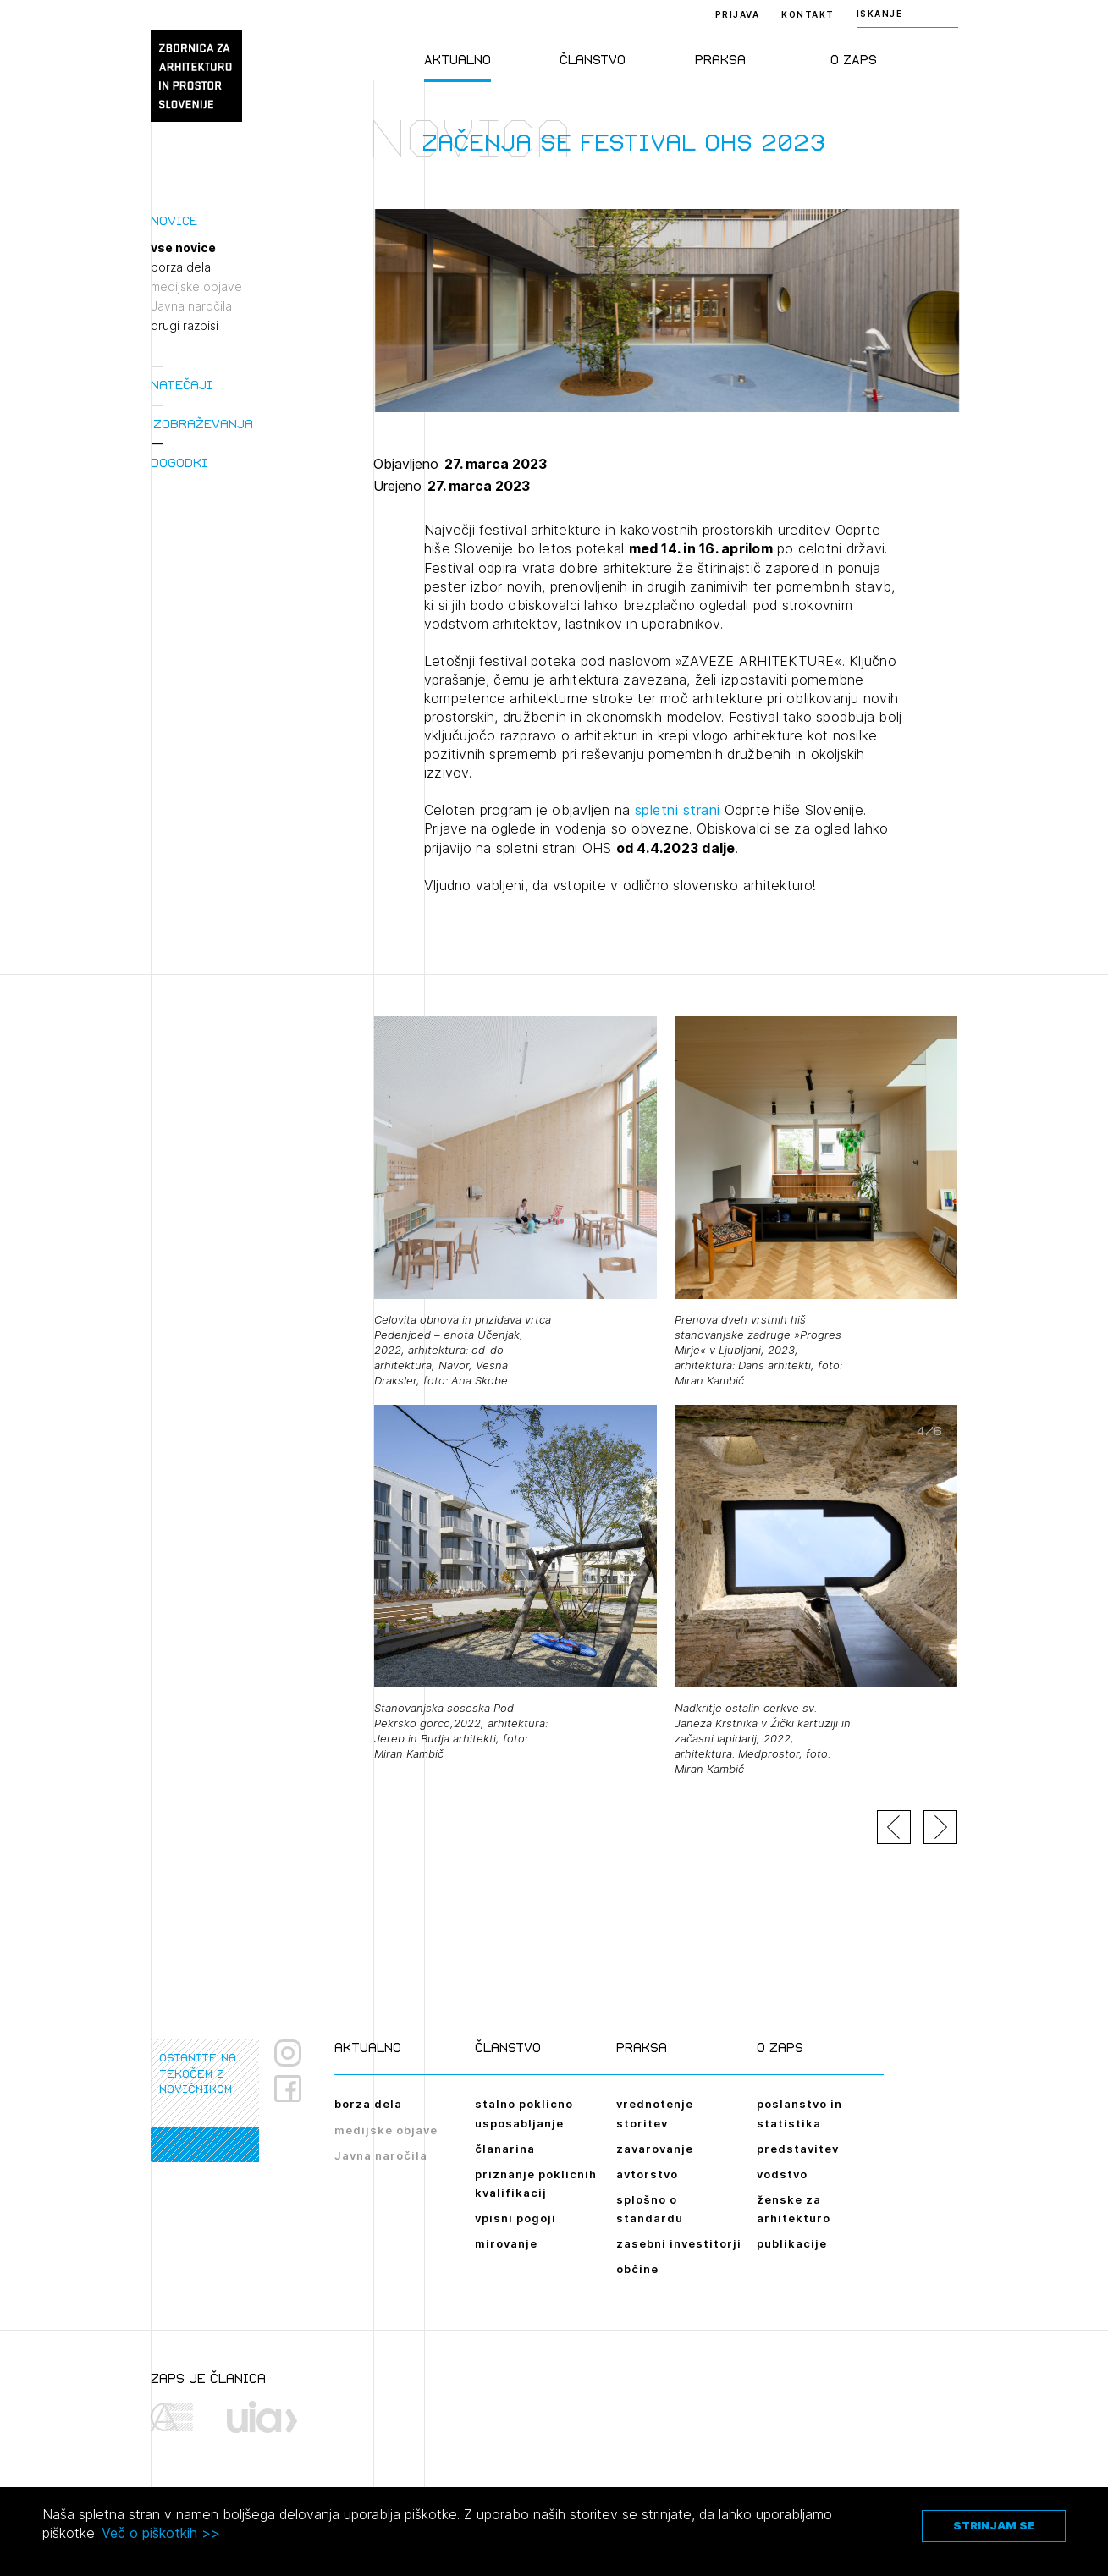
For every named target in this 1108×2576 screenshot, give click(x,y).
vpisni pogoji (515, 2218)
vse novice (183, 248)
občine (637, 2268)
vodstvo (782, 2174)
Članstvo (593, 60)
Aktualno (457, 60)
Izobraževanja (202, 423)
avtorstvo (647, 2174)
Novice (174, 220)
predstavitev (798, 2148)
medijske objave (196, 286)
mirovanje (506, 2243)
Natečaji (181, 384)
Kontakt (808, 14)
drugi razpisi (184, 325)
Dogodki (179, 462)
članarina (505, 2148)
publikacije (792, 2243)
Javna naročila (191, 306)
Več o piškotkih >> (161, 2533)
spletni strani (677, 810)
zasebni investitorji (678, 2243)
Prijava (737, 14)
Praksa (720, 60)
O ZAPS (853, 60)
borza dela (181, 267)
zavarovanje (654, 2148)
